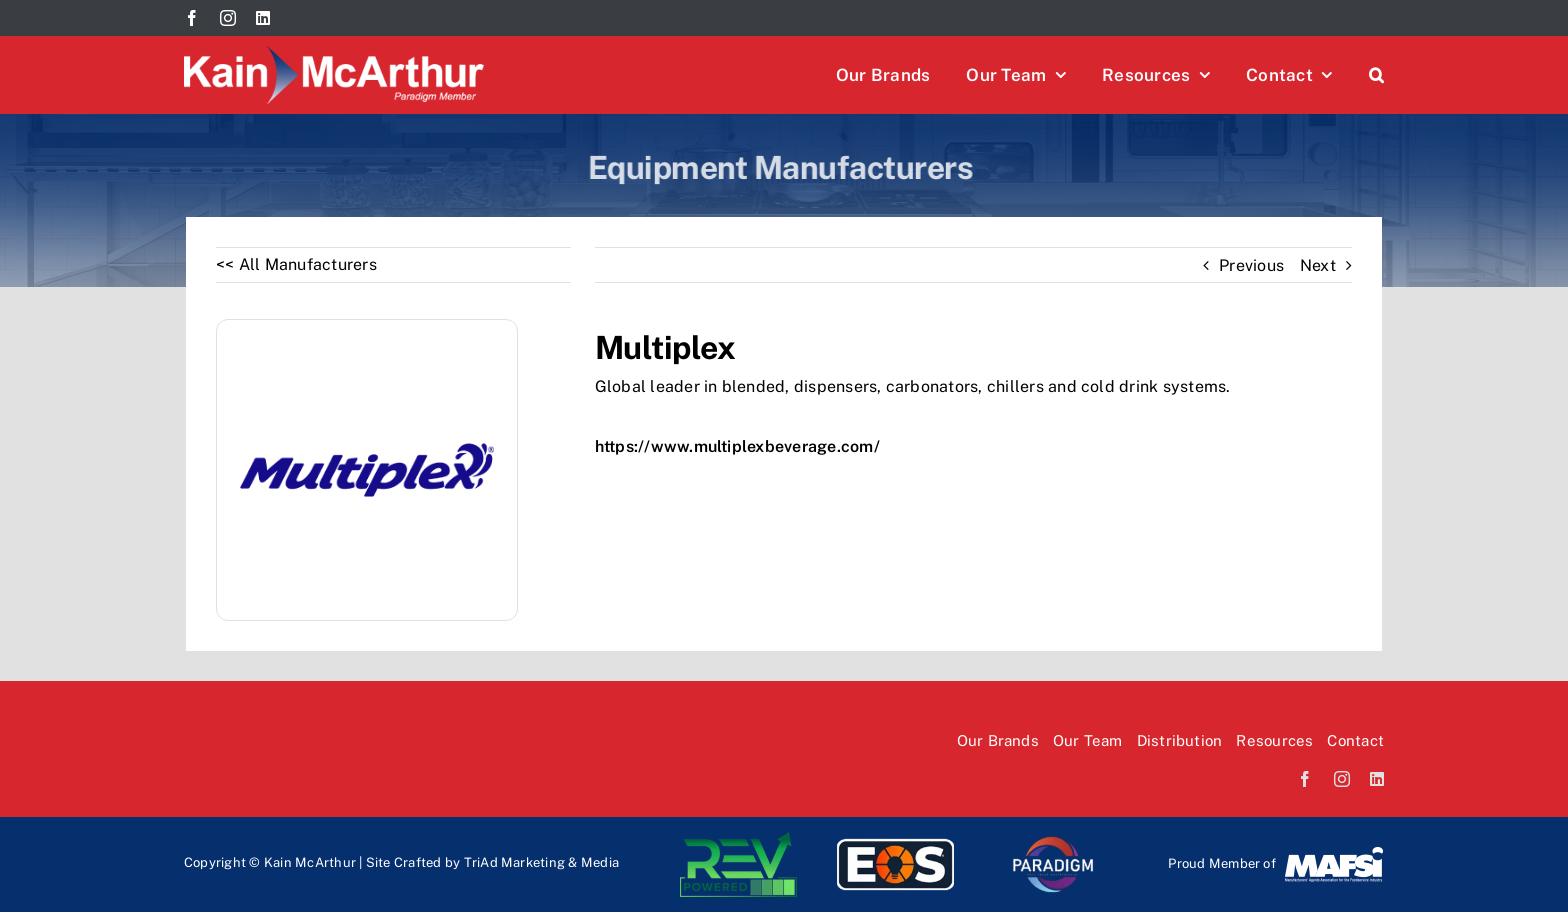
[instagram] (228, 18)
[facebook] (192, 18)
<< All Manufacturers (296, 264)
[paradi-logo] (1052, 839)
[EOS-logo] (895, 839)
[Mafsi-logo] (1334, 852)
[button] (1376, 75)
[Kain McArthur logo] (334, 53)
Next (1318, 265)
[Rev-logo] (738, 839)
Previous (1251, 265)
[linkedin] (263, 18)
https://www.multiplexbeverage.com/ (737, 446)
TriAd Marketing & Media (542, 862)
